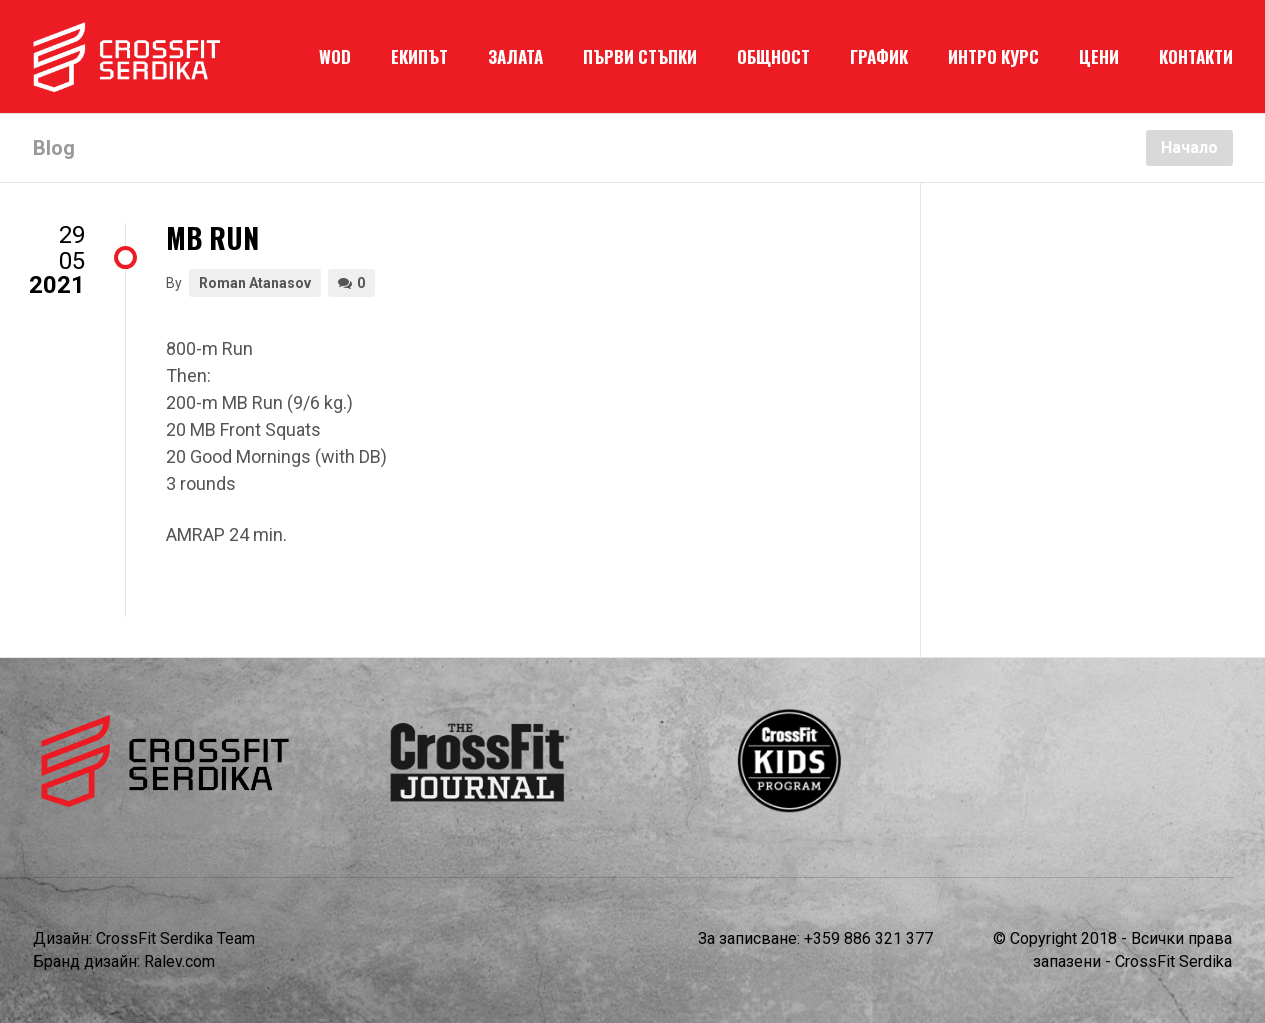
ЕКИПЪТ (419, 56)
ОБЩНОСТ (773, 56)
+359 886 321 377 (868, 938)
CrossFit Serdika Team (175, 938)
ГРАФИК (879, 56)
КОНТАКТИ (1196, 56)
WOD (335, 56)
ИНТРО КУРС (993, 56)
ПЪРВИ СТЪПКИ (640, 56)
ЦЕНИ (1099, 56)
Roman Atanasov (255, 283)
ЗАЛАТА (515, 56)
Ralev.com (179, 961)
